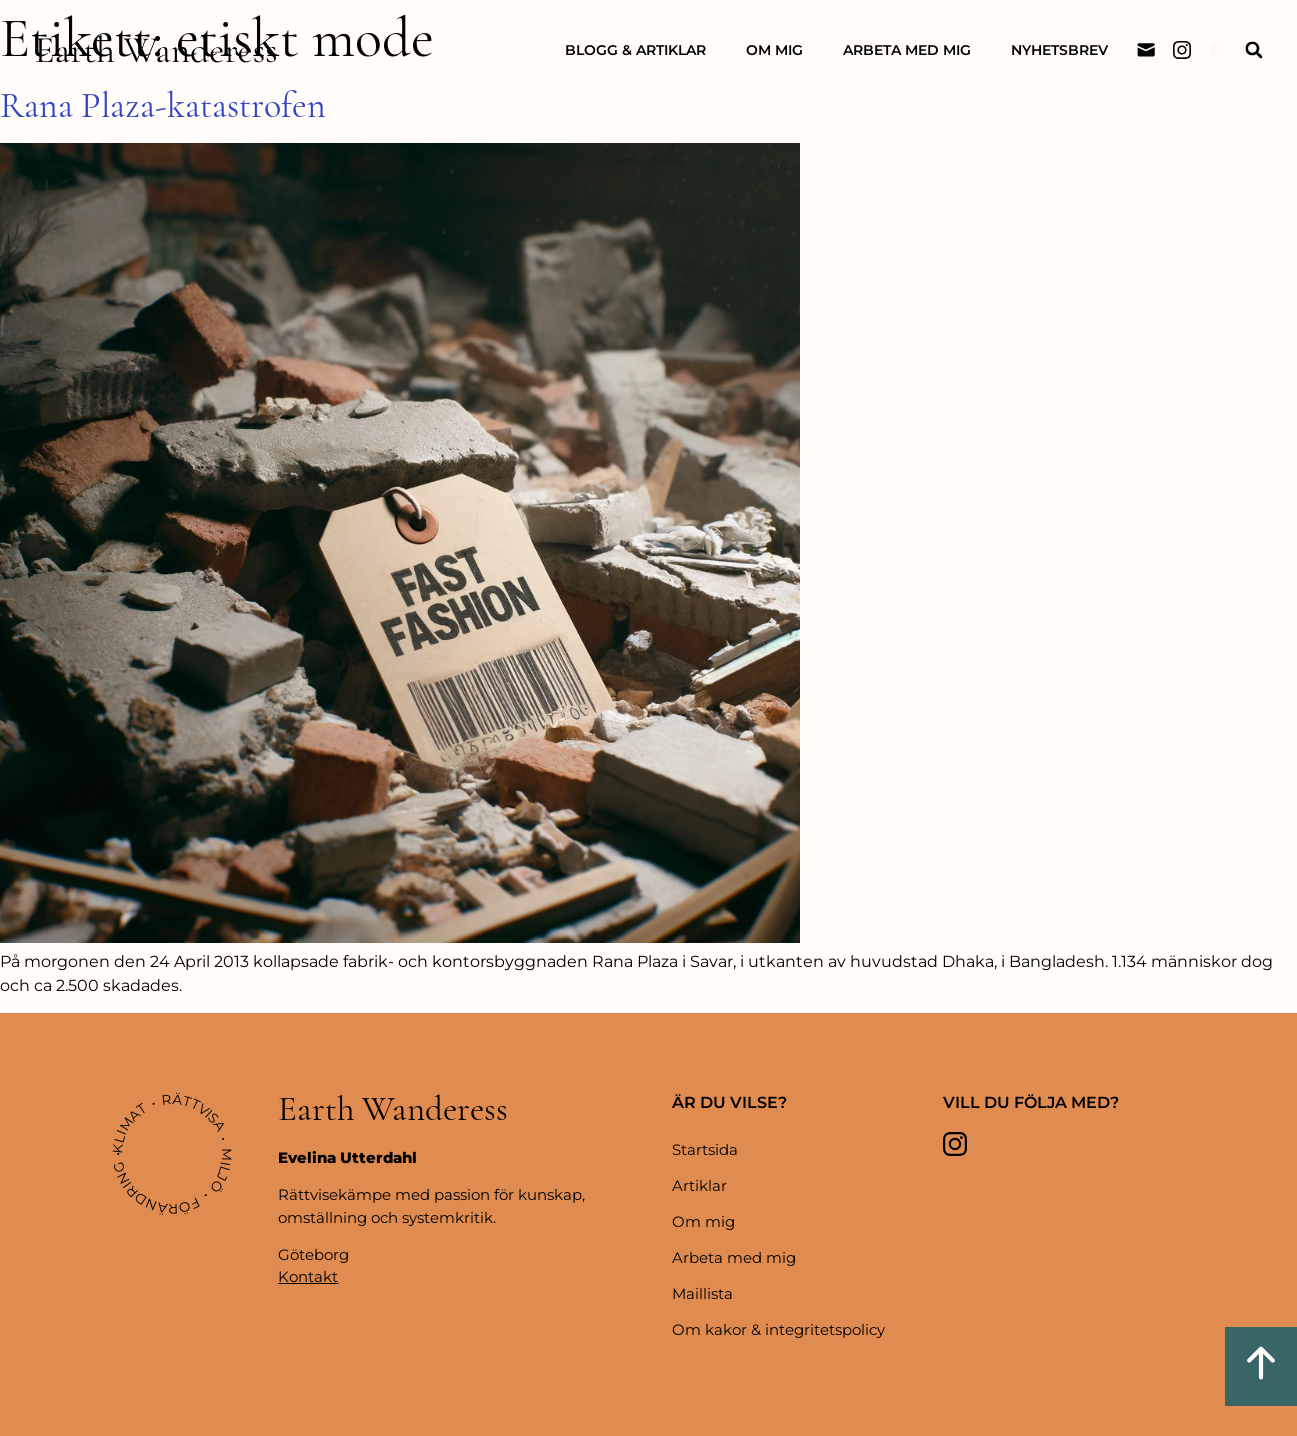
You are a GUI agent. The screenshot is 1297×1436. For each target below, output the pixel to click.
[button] (1253, 50)
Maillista (702, 1293)
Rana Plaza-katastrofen (163, 105)
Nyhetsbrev (1059, 50)
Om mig (774, 50)
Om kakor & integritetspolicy (778, 1329)
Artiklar (699, 1185)
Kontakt (308, 1276)
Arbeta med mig (907, 50)
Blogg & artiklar (635, 50)
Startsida (705, 1149)
